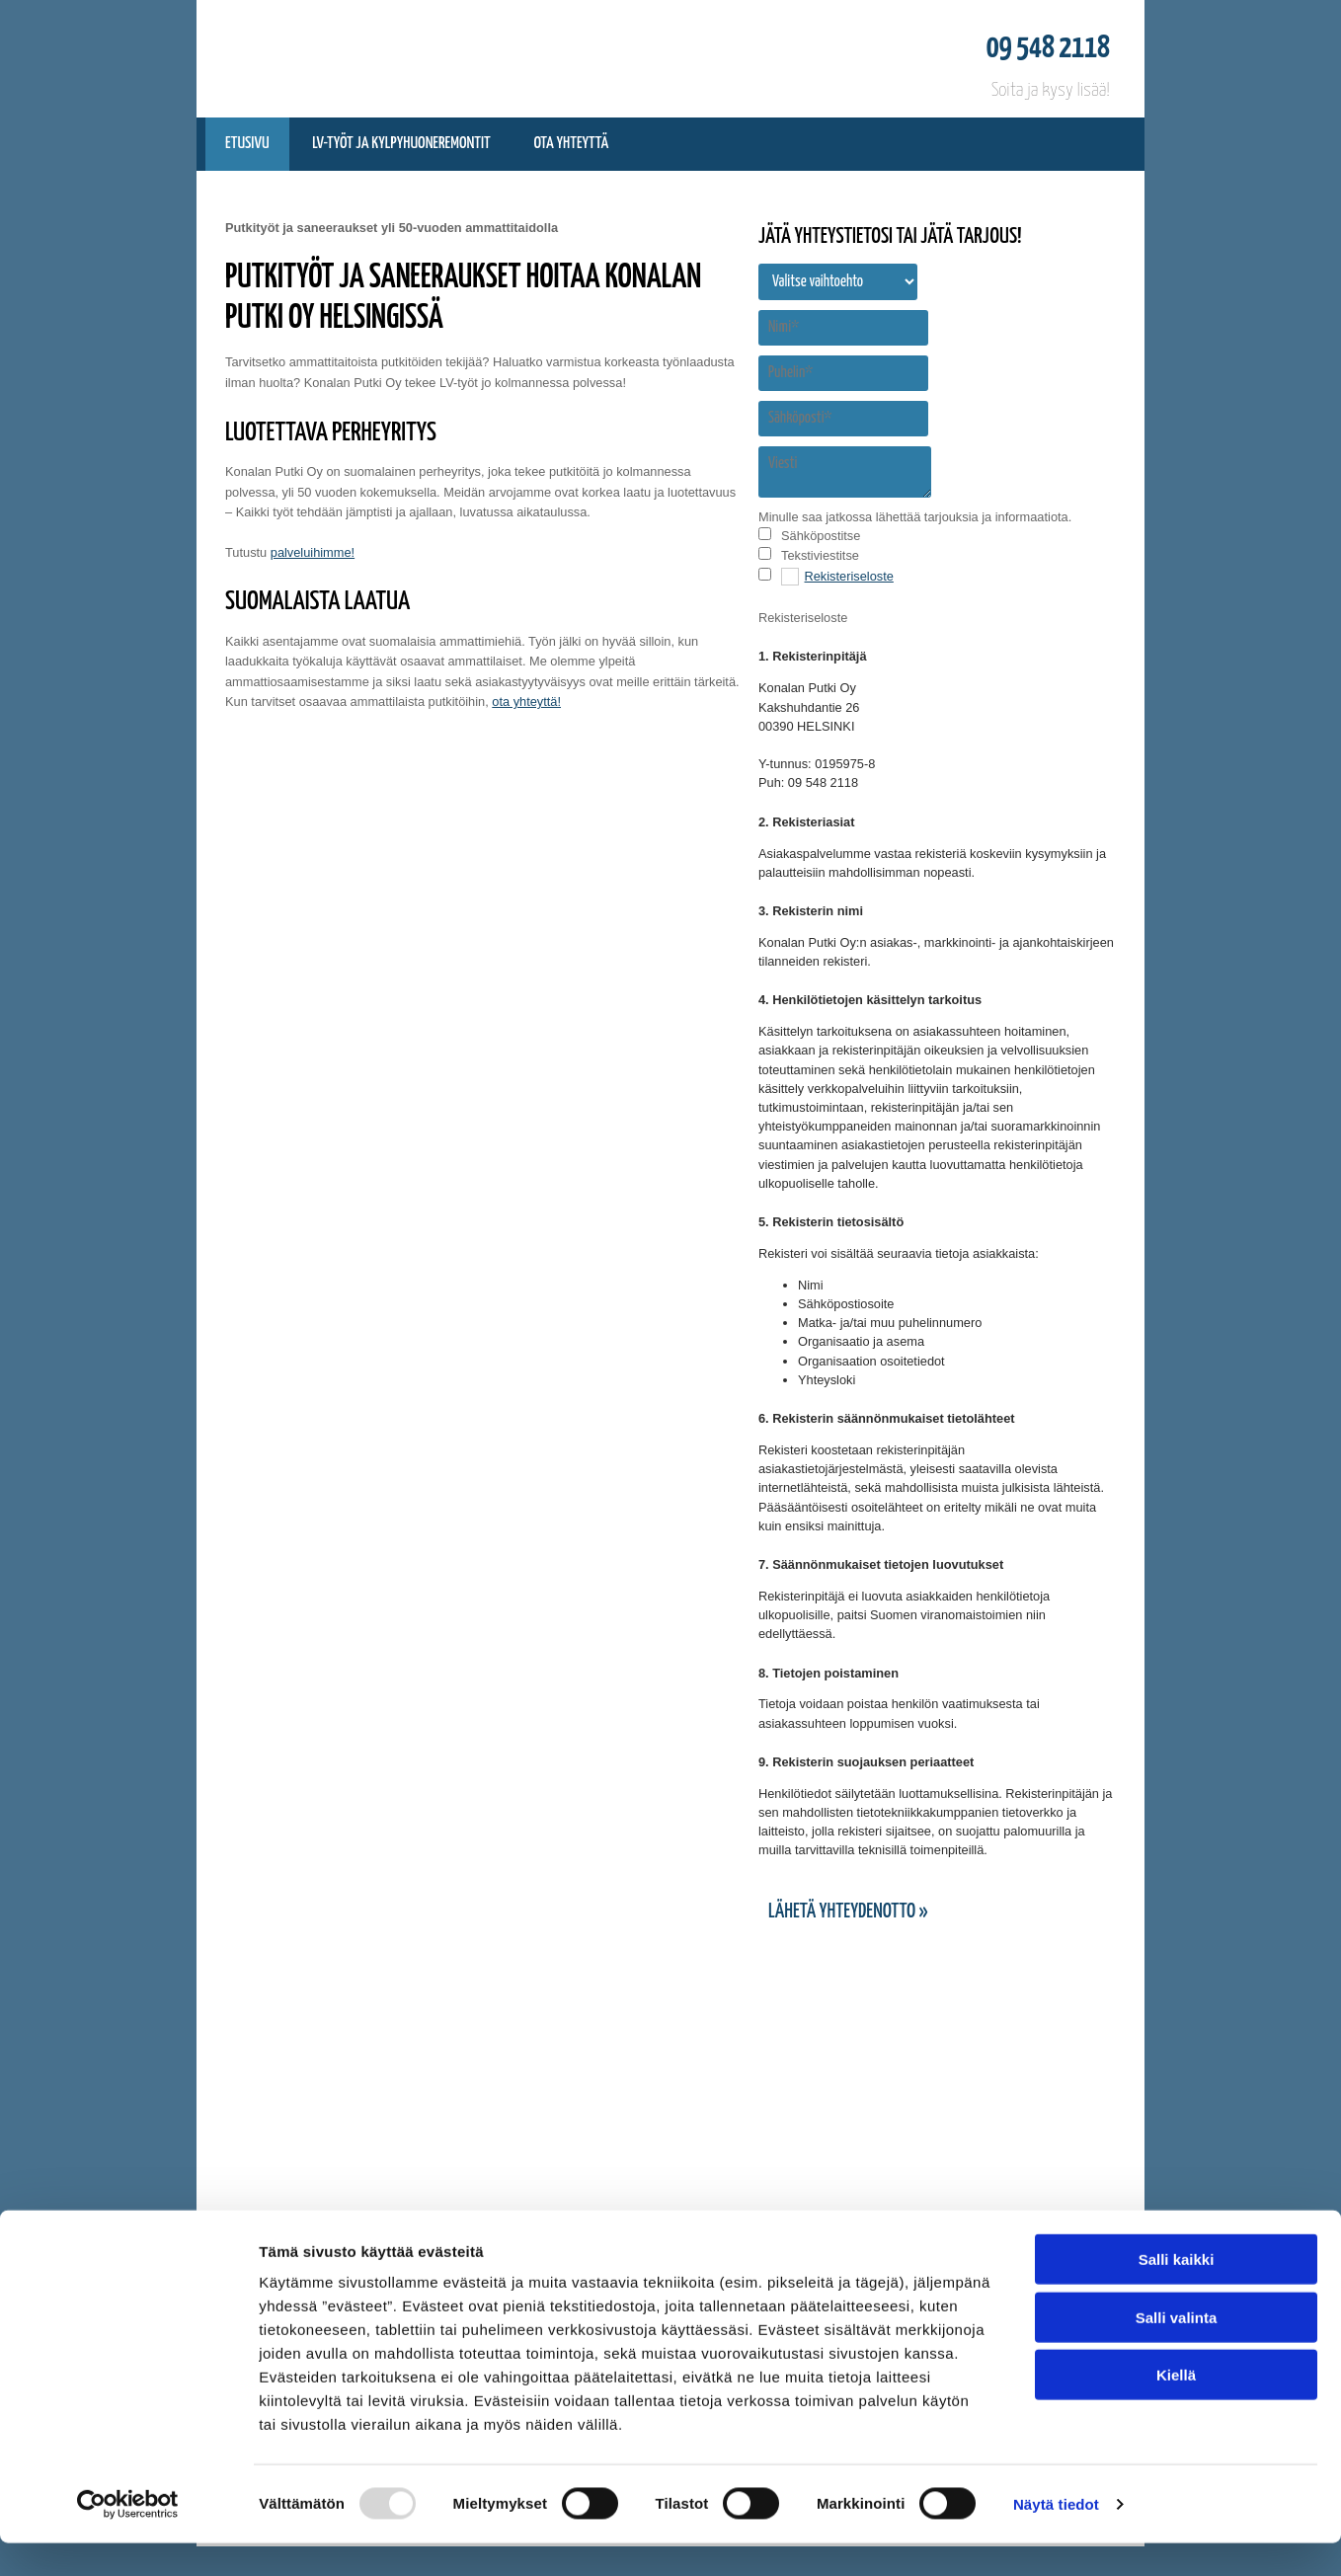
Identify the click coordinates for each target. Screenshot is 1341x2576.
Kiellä (1176, 2407)
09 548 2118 (1048, 48)
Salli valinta (1177, 2350)
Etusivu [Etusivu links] (247, 143)
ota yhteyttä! (526, 701)
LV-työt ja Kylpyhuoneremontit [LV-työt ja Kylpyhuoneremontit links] (401, 143)
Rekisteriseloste (849, 576)
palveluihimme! (313, 552)
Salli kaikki (1177, 2292)
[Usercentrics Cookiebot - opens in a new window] (127, 2537)
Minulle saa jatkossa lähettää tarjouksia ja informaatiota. (914, 516)
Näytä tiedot (1056, 2537)
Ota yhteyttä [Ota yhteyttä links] (570, 143)
